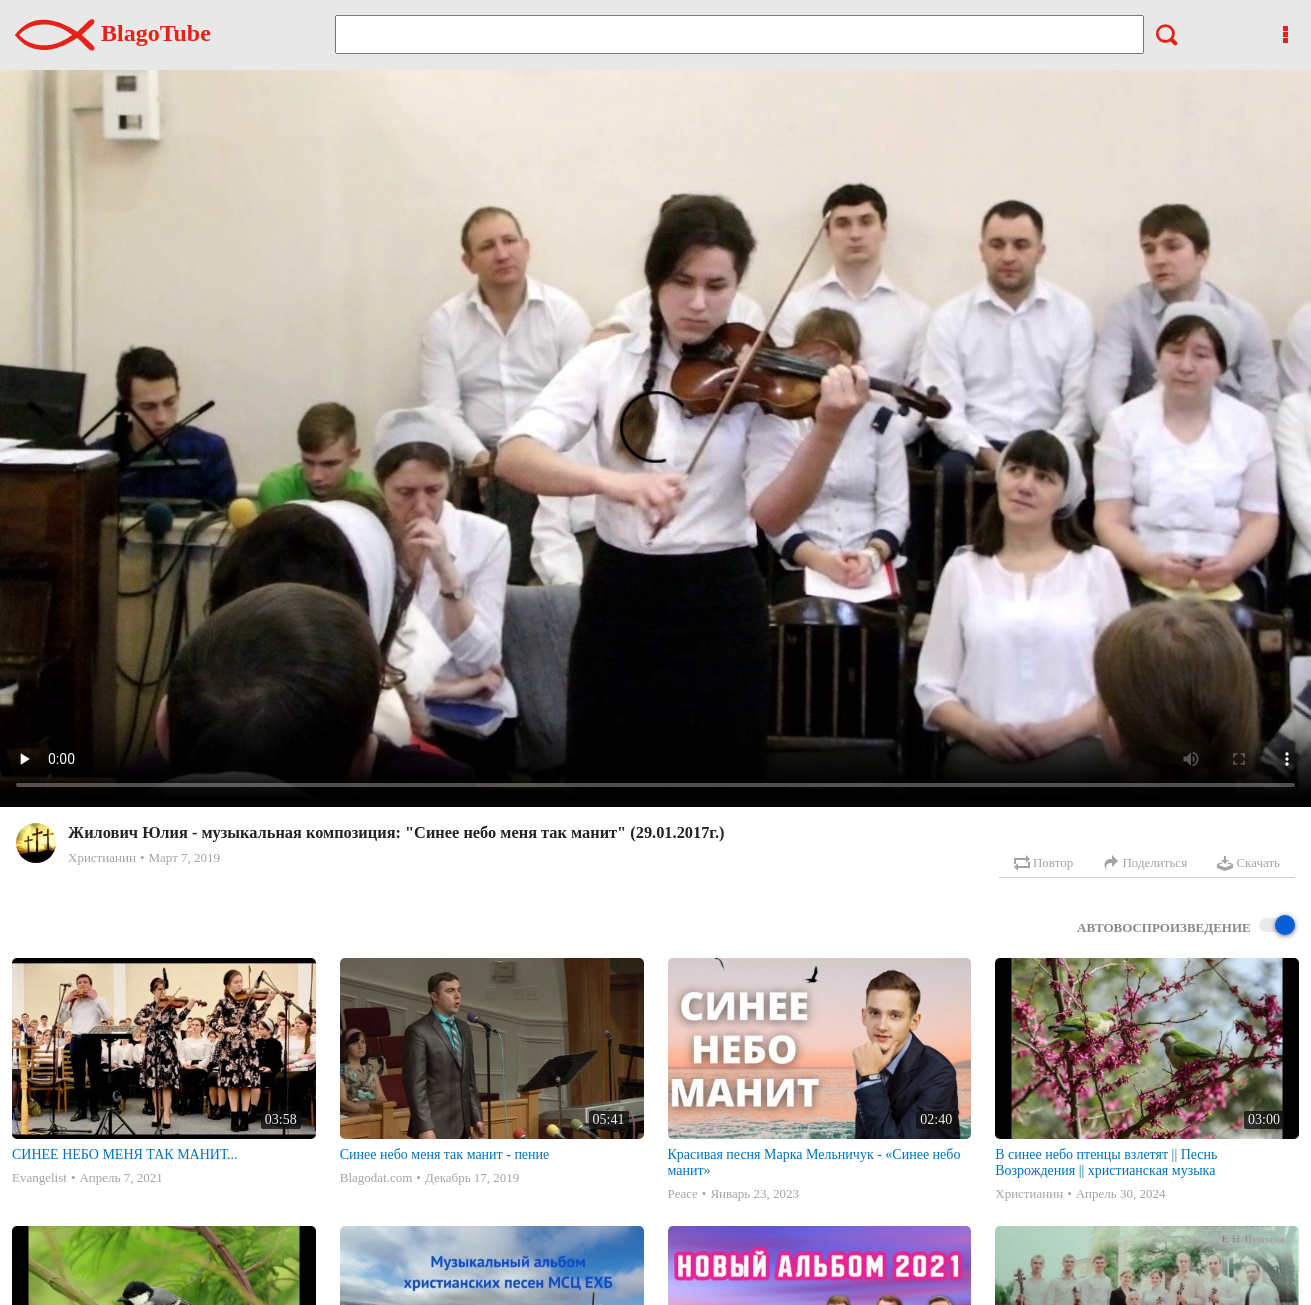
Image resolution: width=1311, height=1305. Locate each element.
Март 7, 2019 (184, 857)
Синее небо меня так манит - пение (445, 1154)
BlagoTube (113, 33)
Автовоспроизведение (1186, 926)
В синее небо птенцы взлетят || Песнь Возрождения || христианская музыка (1106, 1162)
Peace (683, 1193)
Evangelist (39, 1177)
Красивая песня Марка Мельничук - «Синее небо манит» (814, 1162)
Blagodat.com (376, 1177)
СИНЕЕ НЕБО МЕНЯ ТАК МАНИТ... (125, 1154)
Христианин (102, 857)
